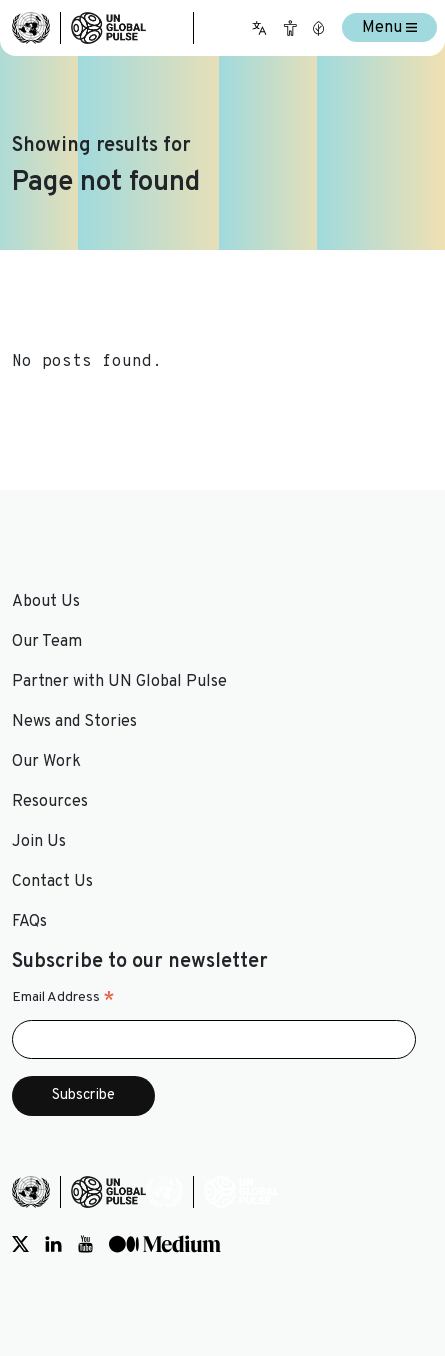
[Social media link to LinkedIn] (53, 1244)
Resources (50, 802)
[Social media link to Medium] (165, 1244)
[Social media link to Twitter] (20, 1244)
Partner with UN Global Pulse (119, 682)
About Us (46, 602)
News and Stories (74, 722)
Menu (389, 28)
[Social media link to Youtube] (85, 1244)
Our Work (46, 762)
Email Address (63, 998)
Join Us (39, 842)
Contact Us (52, 882)
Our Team (47, 642)
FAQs (29, 922)
